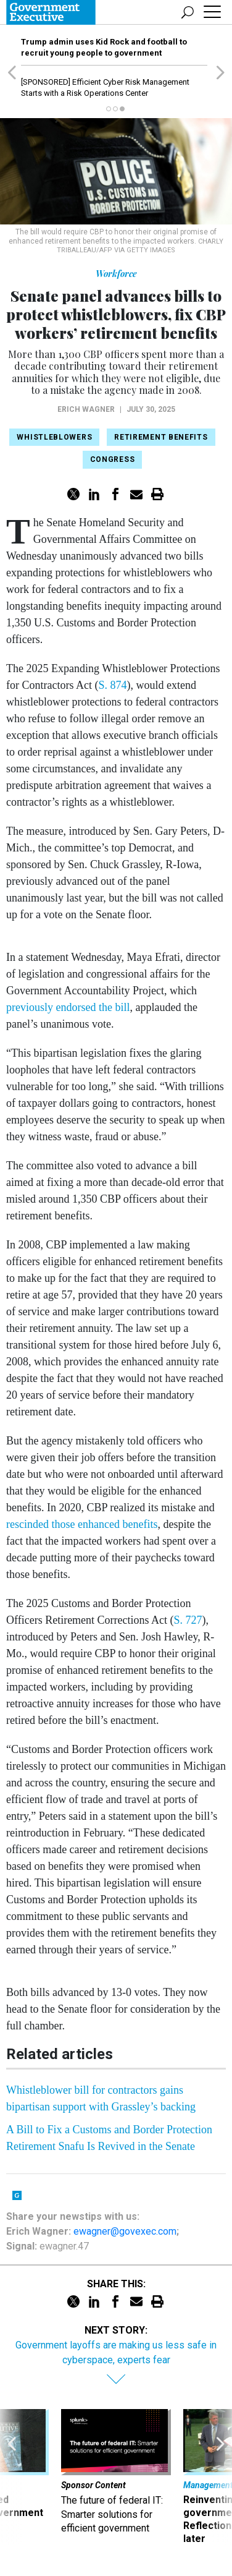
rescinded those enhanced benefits (81, 1524)
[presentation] (11, 2477)
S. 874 (112, 685)
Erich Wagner (86, 409)
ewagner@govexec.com (124, 2231)
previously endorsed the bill (68, 1007)
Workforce (116, 273)
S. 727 (188, 1620)
